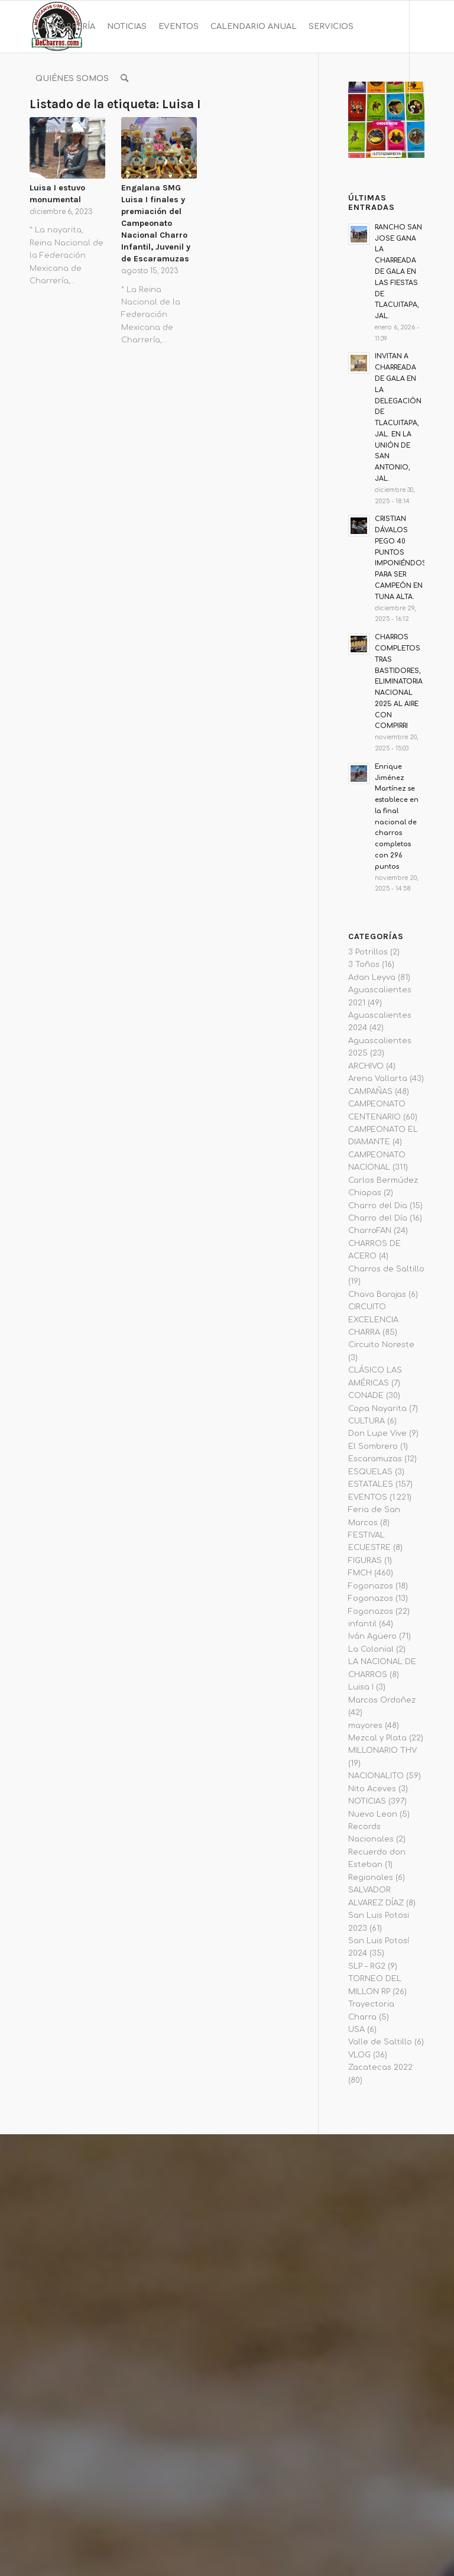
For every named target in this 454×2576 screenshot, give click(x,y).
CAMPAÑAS (370, 1092)
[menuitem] (65, 27)
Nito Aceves (372, 1789)
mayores (365, 1725)
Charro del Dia (377, 1206)
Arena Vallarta (377, 1079)
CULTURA (366, 1421)
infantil (362, 1624)
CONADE (366, 1395)
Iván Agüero (372, 1636)
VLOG (359, 2055)
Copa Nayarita (377, 1408)
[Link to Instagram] (51, 130)
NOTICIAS (367, 1801)
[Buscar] (124, 79)
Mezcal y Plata (377, 1738)
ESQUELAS (370, 1472)
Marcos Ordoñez (382, 1700)
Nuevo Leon (372, 1814)
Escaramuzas (375, 1459)
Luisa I (361, 1687)
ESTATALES (370, 1484)
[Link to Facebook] (33, 130)
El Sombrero (373, 1446)
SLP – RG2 (366, 1966)
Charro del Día (377, 1218)
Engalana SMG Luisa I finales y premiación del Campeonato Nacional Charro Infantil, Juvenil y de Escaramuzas (155, 223)
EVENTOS (367, 1497)
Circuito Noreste (381, 1345)
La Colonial (371, 1649)
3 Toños (364, 964)
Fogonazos (370, 1586)
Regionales (370, 1877)
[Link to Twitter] (86, 130)
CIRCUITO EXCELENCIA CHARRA (373, 1319)
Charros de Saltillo (386, 1269)
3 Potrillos (368, 952)
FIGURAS (365, 1560)
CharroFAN (369, 1230)
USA (356, 2029)
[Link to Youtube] (68, 130)
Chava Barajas (377, 1294)
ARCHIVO (366, 1066)
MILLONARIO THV (382, 1750)
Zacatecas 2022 (380, 2067)
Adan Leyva (371, 977)
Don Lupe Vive (377, 1433)
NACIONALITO (376, 1776)
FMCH (360, 1573)
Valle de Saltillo (380, 2042)
